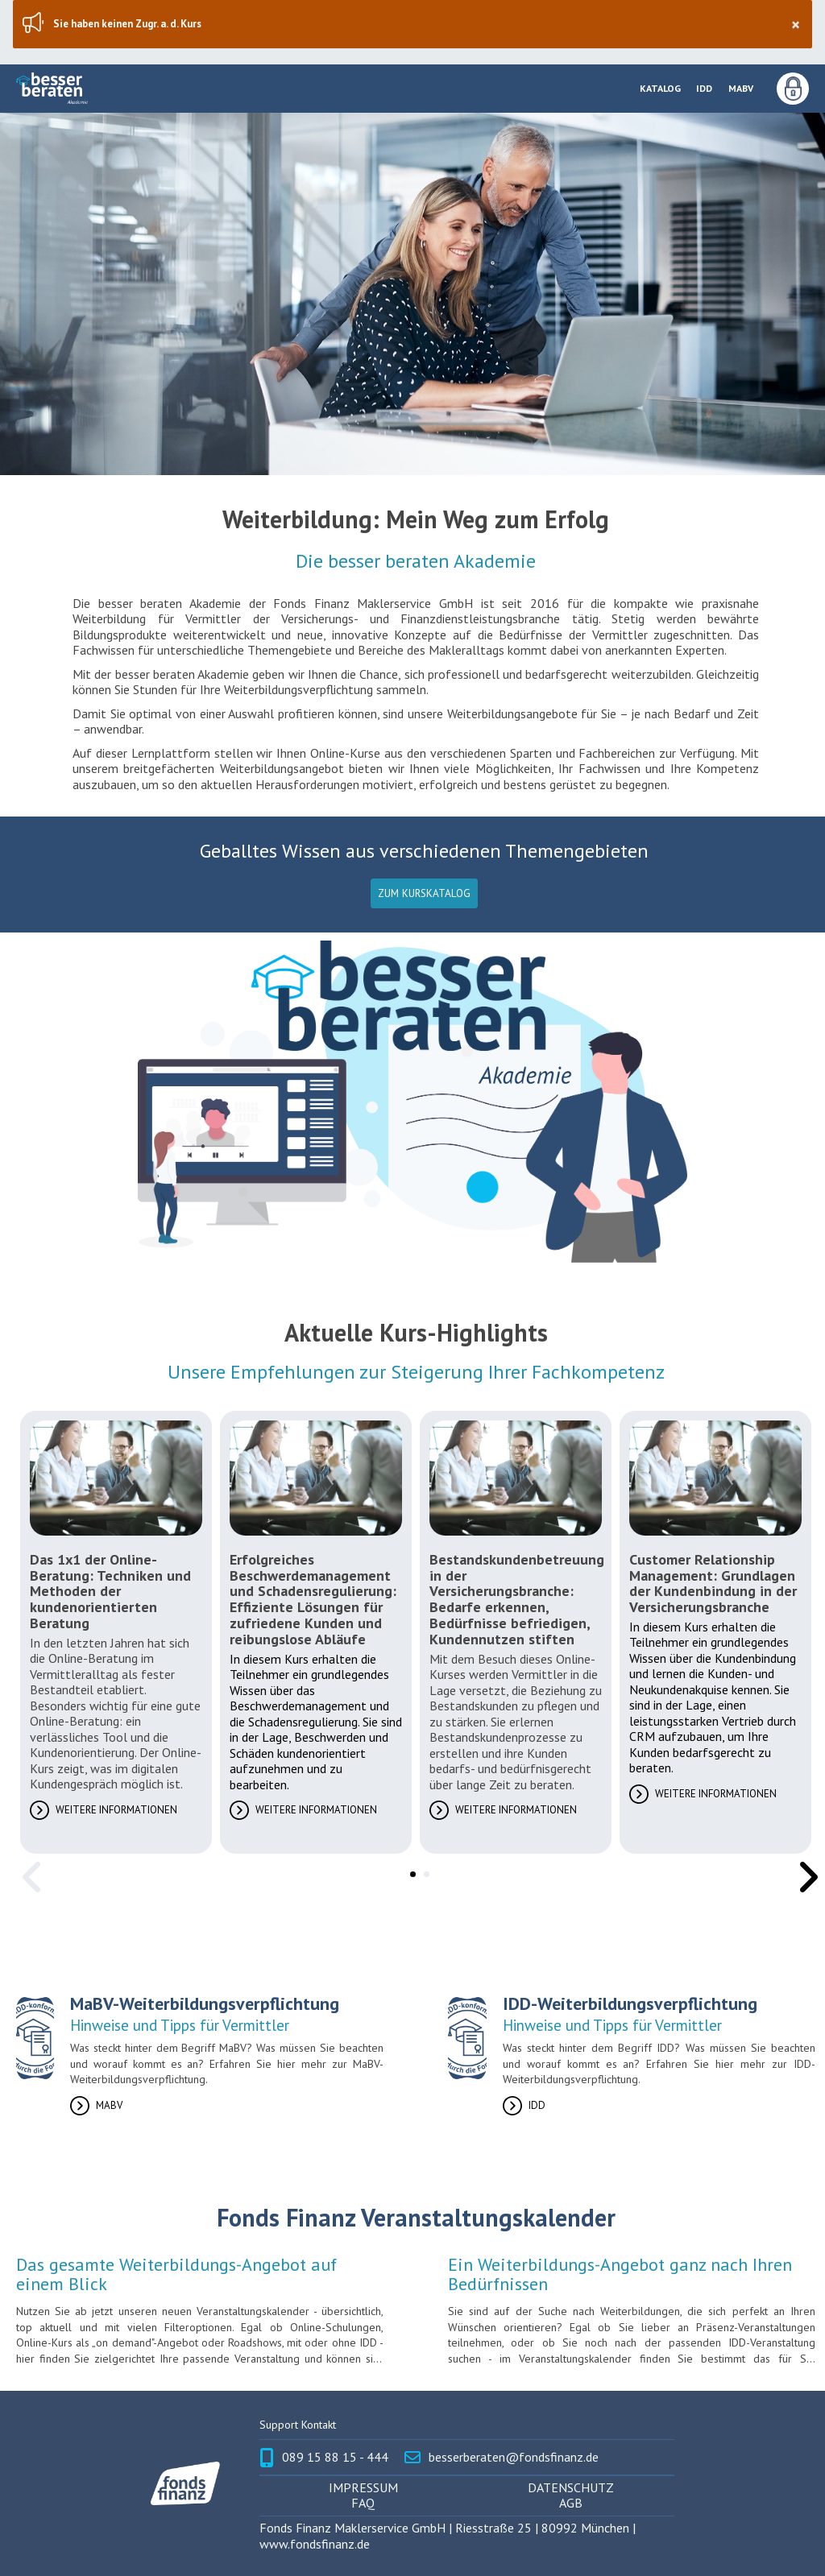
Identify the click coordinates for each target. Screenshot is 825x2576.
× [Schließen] (795, 24)
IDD (704, 88)
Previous (28, 1865)
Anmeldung (793, 88)
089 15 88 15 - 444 (335, 2457)
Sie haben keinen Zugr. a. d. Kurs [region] (426, 24)
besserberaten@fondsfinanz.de (514, 2457)
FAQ (363, 2503)
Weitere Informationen (116, 1810)
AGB (570, 2503)
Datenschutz (571, 2487)
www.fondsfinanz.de (314, 2544)
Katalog (660, 88)
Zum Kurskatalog (424, 893)
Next (803, 1865)
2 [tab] (424, 1871)
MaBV (740, 88)
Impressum (363, 2487)
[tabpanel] (116, 1632)
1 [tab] (410, 1871)
